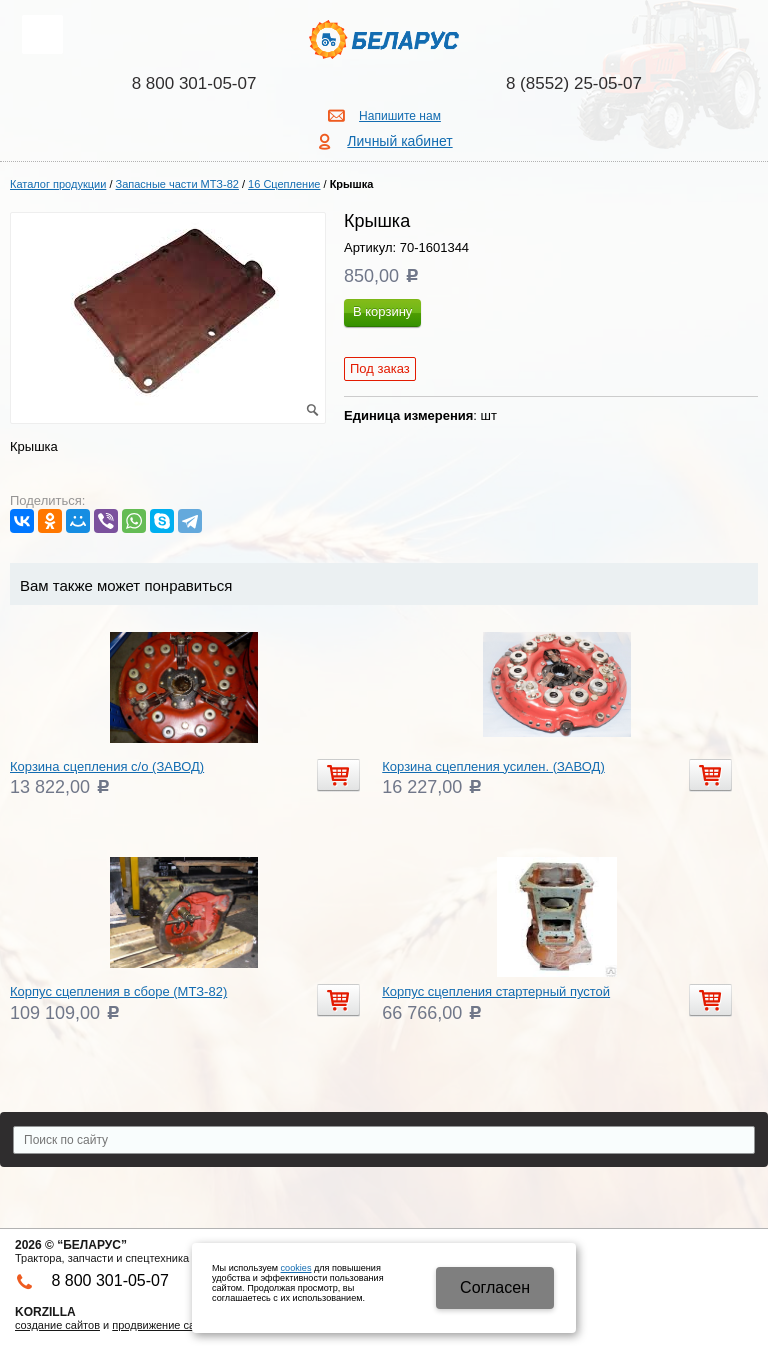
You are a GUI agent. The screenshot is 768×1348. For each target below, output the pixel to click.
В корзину (382, 311)
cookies (296, 1268)
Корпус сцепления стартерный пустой (496, 991)
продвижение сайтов (165, 1325)
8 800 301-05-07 (194, 83)
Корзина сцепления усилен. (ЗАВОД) (493, 766)
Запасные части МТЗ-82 (177, 184)
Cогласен (495, 1287)
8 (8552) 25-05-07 (574, 83)
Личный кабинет (399, 141)
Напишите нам (400, 116)
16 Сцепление (284, 184)
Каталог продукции (58, 184)
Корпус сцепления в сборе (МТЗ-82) (118, 991)
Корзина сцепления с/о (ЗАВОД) (107, 766)
